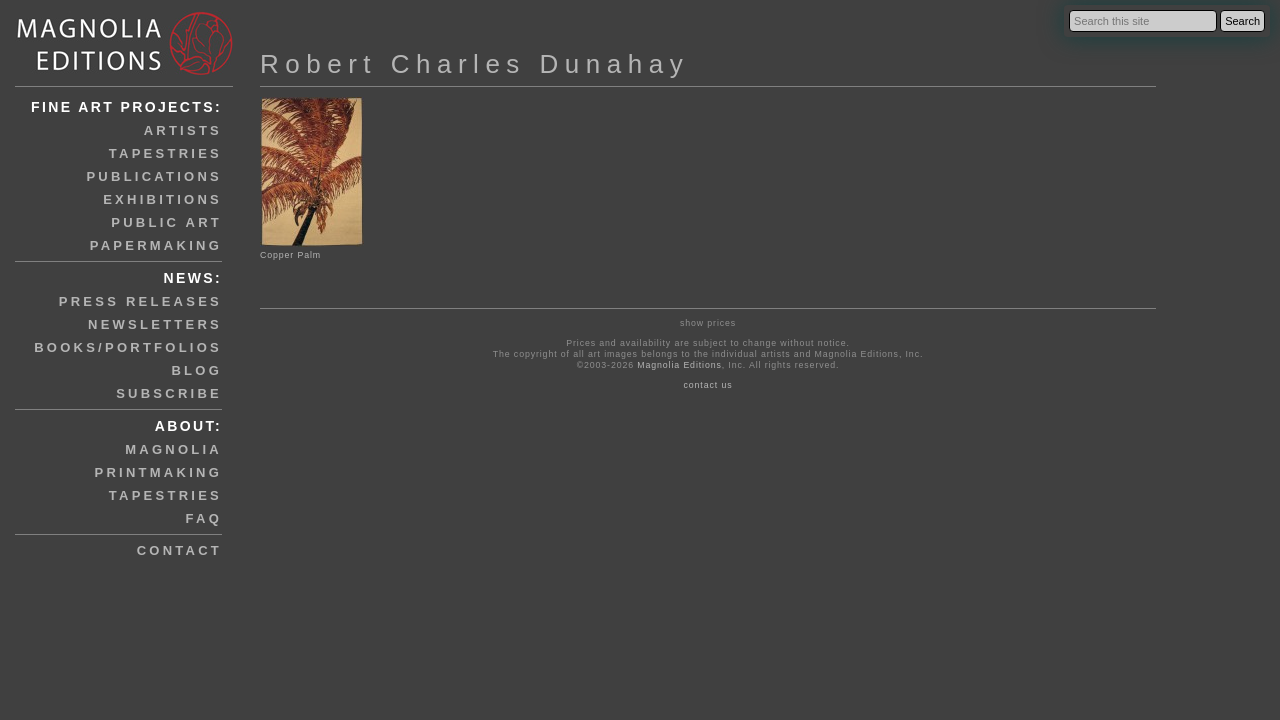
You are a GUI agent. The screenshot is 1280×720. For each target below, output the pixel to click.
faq (204, 518)
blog (196, 370)
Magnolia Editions (679, 365)
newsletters (155, 324)
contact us (708, 385)
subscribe (169, 393)
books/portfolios (128, 347)
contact (179, 550)
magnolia (173, 449)
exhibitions (162, 199)
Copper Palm (312, 249)
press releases (140, 301)
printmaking (158, 472)
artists (183, 130)
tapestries (165, 153)
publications (154, 176)
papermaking (156, 245)
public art (166, 222)
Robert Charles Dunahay (474, 64)
